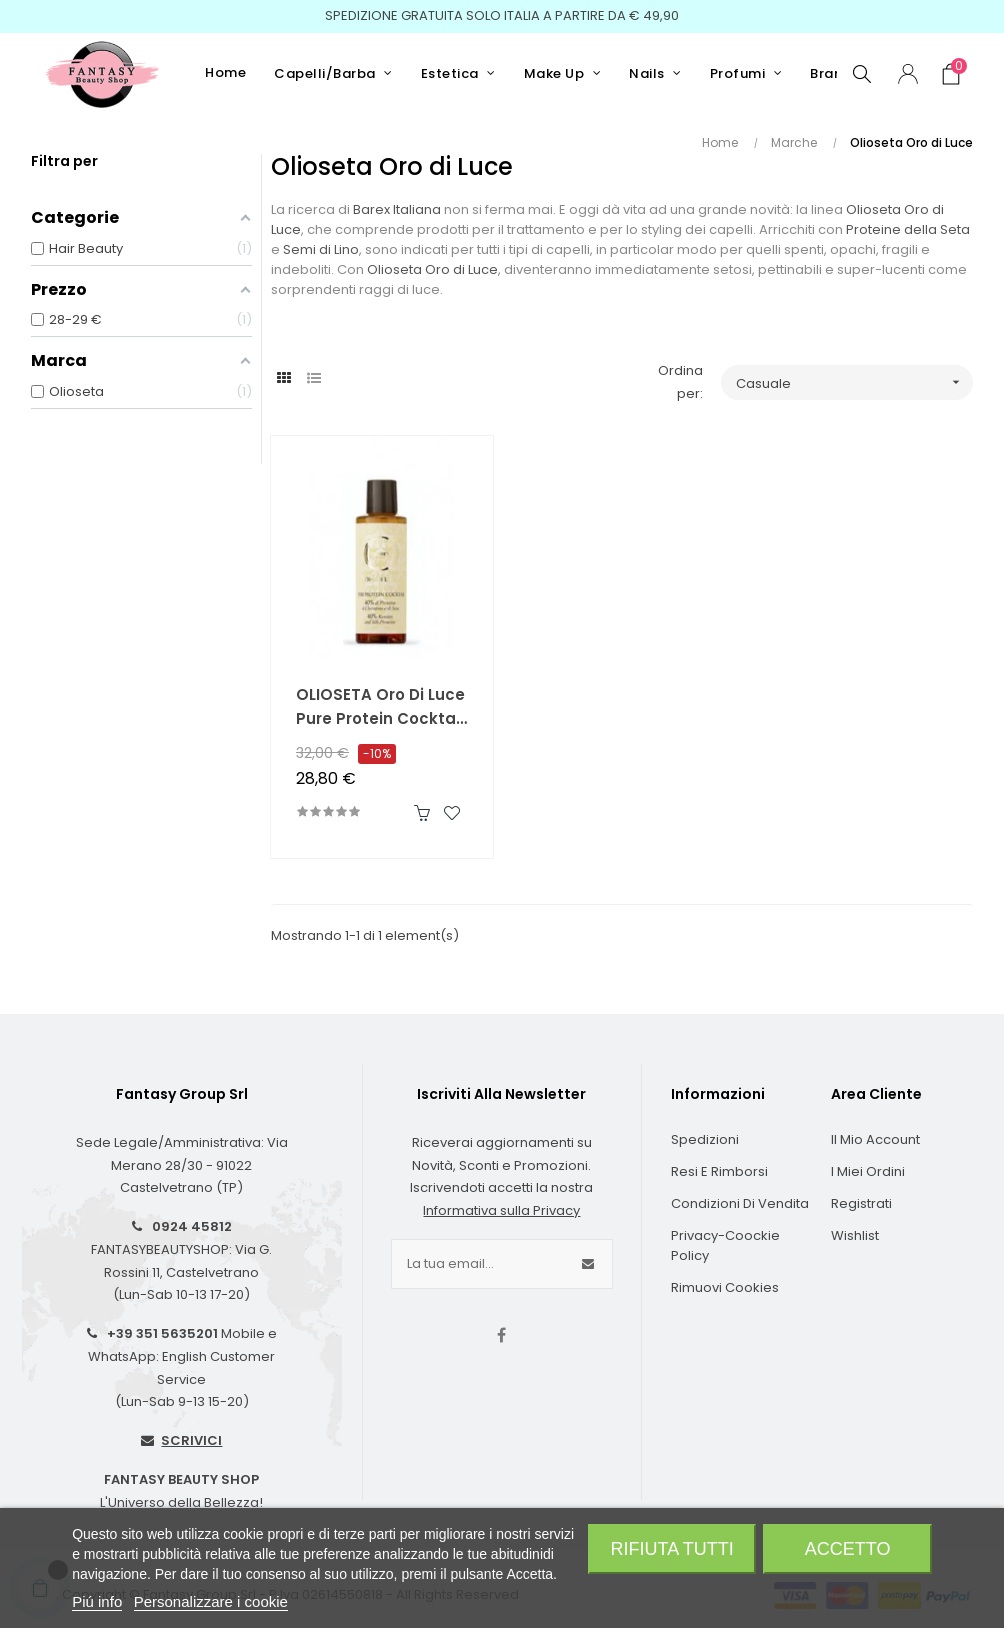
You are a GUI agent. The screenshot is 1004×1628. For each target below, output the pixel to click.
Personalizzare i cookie (211, 1601)
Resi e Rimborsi (719, 1171)
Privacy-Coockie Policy (725, 1245)
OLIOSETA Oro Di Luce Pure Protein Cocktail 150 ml (380, 707)
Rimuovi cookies (725, 1287)
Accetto (848, 1549)
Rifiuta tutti (672, 1549)
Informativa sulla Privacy (501, 1210)
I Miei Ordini (868, 1171)
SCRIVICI (191, 1440)
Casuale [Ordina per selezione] (854, 382)
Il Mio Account (875, 1139)
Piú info (97, 1601)
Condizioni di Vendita (740, 1203)
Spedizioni (705, 1139)
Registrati (861, 1203)
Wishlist (855, 1235)
